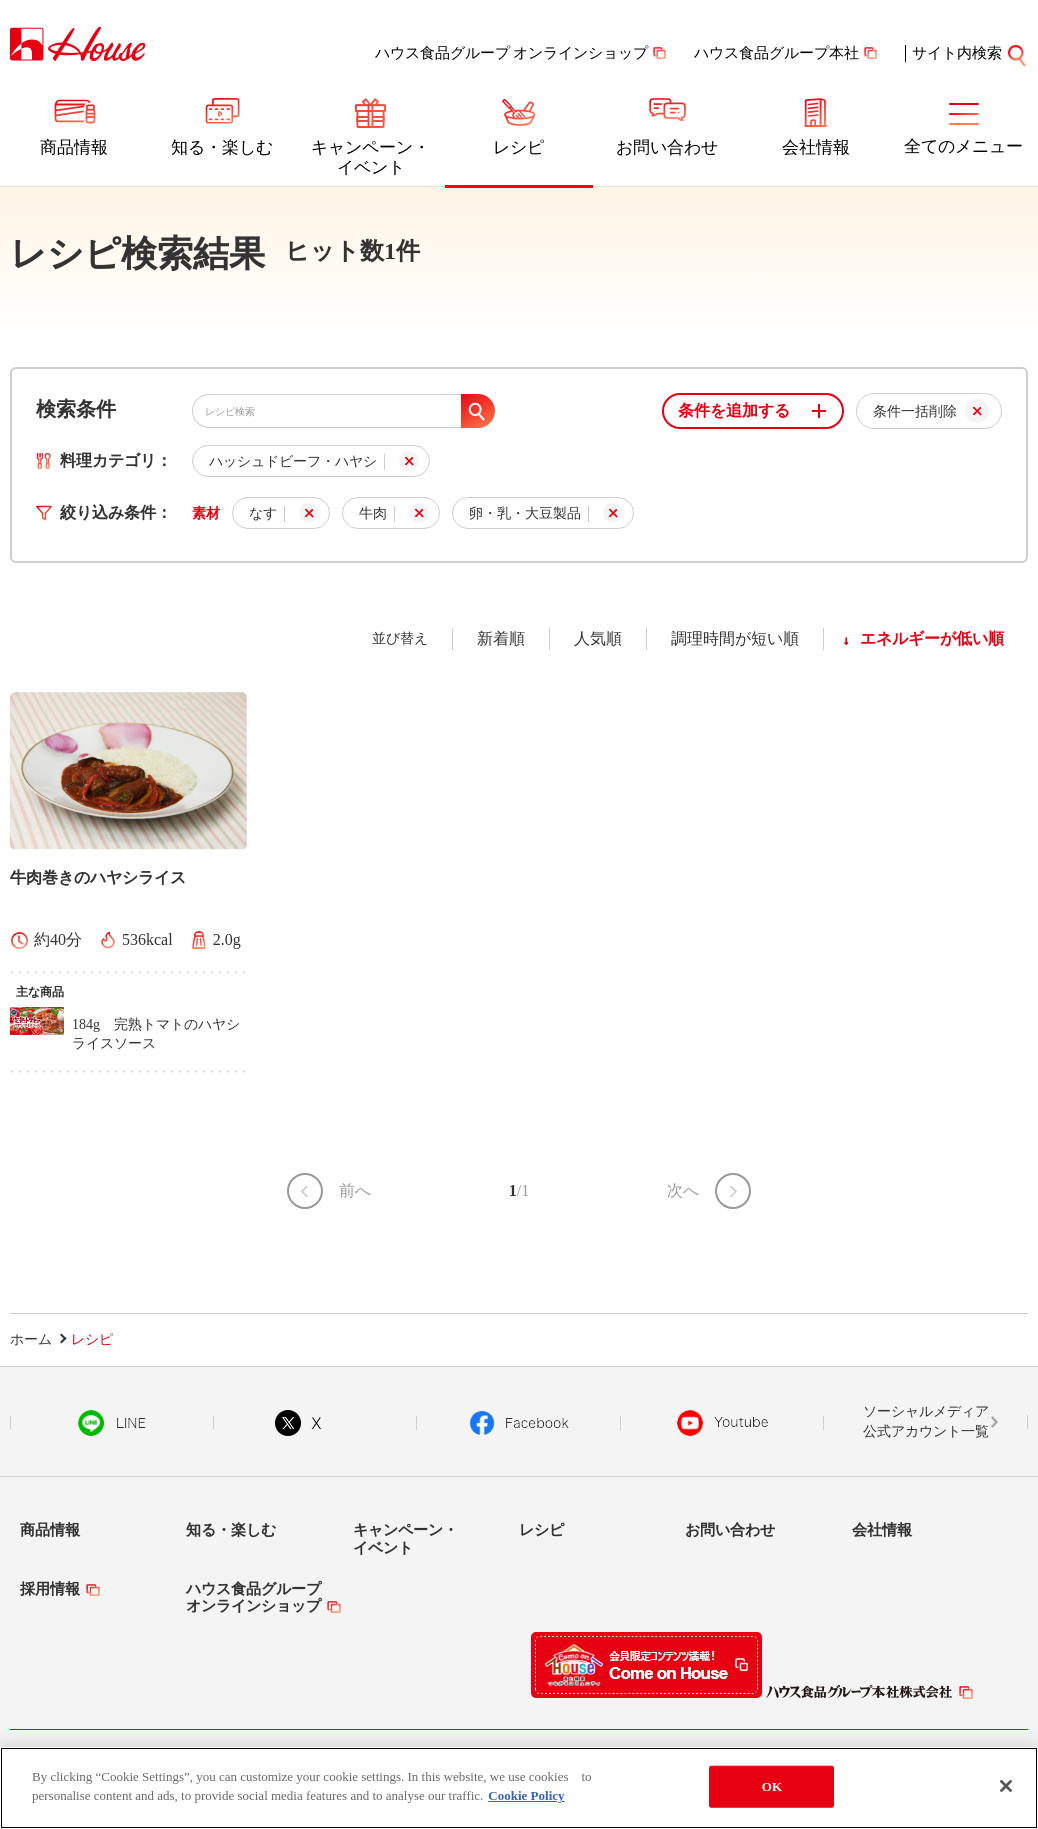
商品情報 (74, 147)
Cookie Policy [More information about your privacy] (526, 1799)
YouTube (723, 1423)
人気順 (598, 638)
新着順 (501, 638)
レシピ (518, 147)
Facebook (519, 1423)
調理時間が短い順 (735, 638)
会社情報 (816, 147)
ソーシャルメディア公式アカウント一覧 (926, 1421)
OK (772, 1789)
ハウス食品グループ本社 (776, 53)
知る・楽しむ (222, 147)
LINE (111, 1423)
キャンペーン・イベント (370, 157)
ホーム (31, 1339)
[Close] (1006, 1790)
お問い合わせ (667, 147)
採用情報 (50, 1589)
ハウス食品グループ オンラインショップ (512, 53)
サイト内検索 (970, 53)
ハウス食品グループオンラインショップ (253, 1597)
